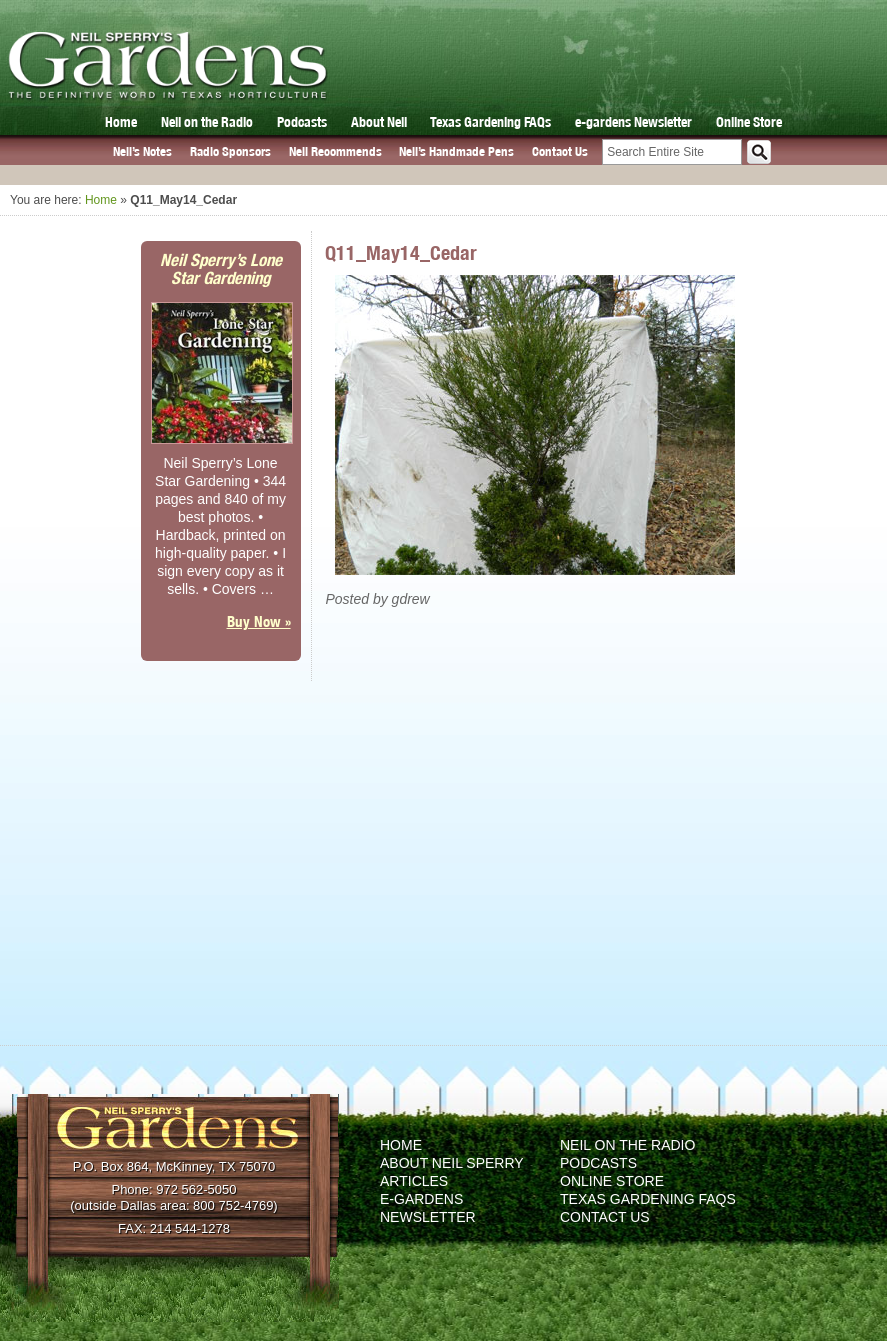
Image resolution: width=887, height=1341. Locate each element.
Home (121, 122)
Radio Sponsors (230, 151)
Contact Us (560, 151)
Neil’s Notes (142, 151)
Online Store (749, 122)
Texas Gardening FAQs (490, 122)
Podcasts (302, 122)
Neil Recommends (335, 151)
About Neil (379, 122)
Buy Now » (259, 621)
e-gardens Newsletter (633, 122)
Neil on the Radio (207, 122)
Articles (414, 1181)
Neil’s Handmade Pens (456, 151)
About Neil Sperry (452, 1163)
